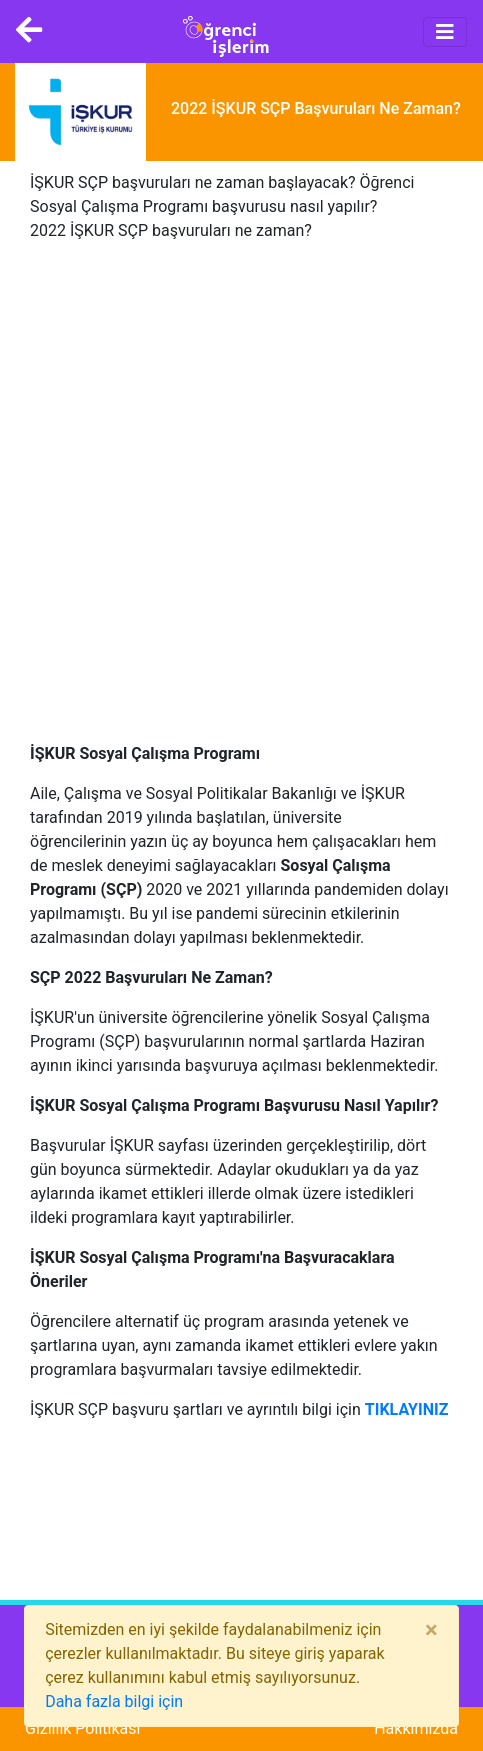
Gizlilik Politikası (82, 1728)
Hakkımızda (416, 1728)
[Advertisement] (241, 500)
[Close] (431, 1630)
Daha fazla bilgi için (114, 1701)
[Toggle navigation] (445, 32)
